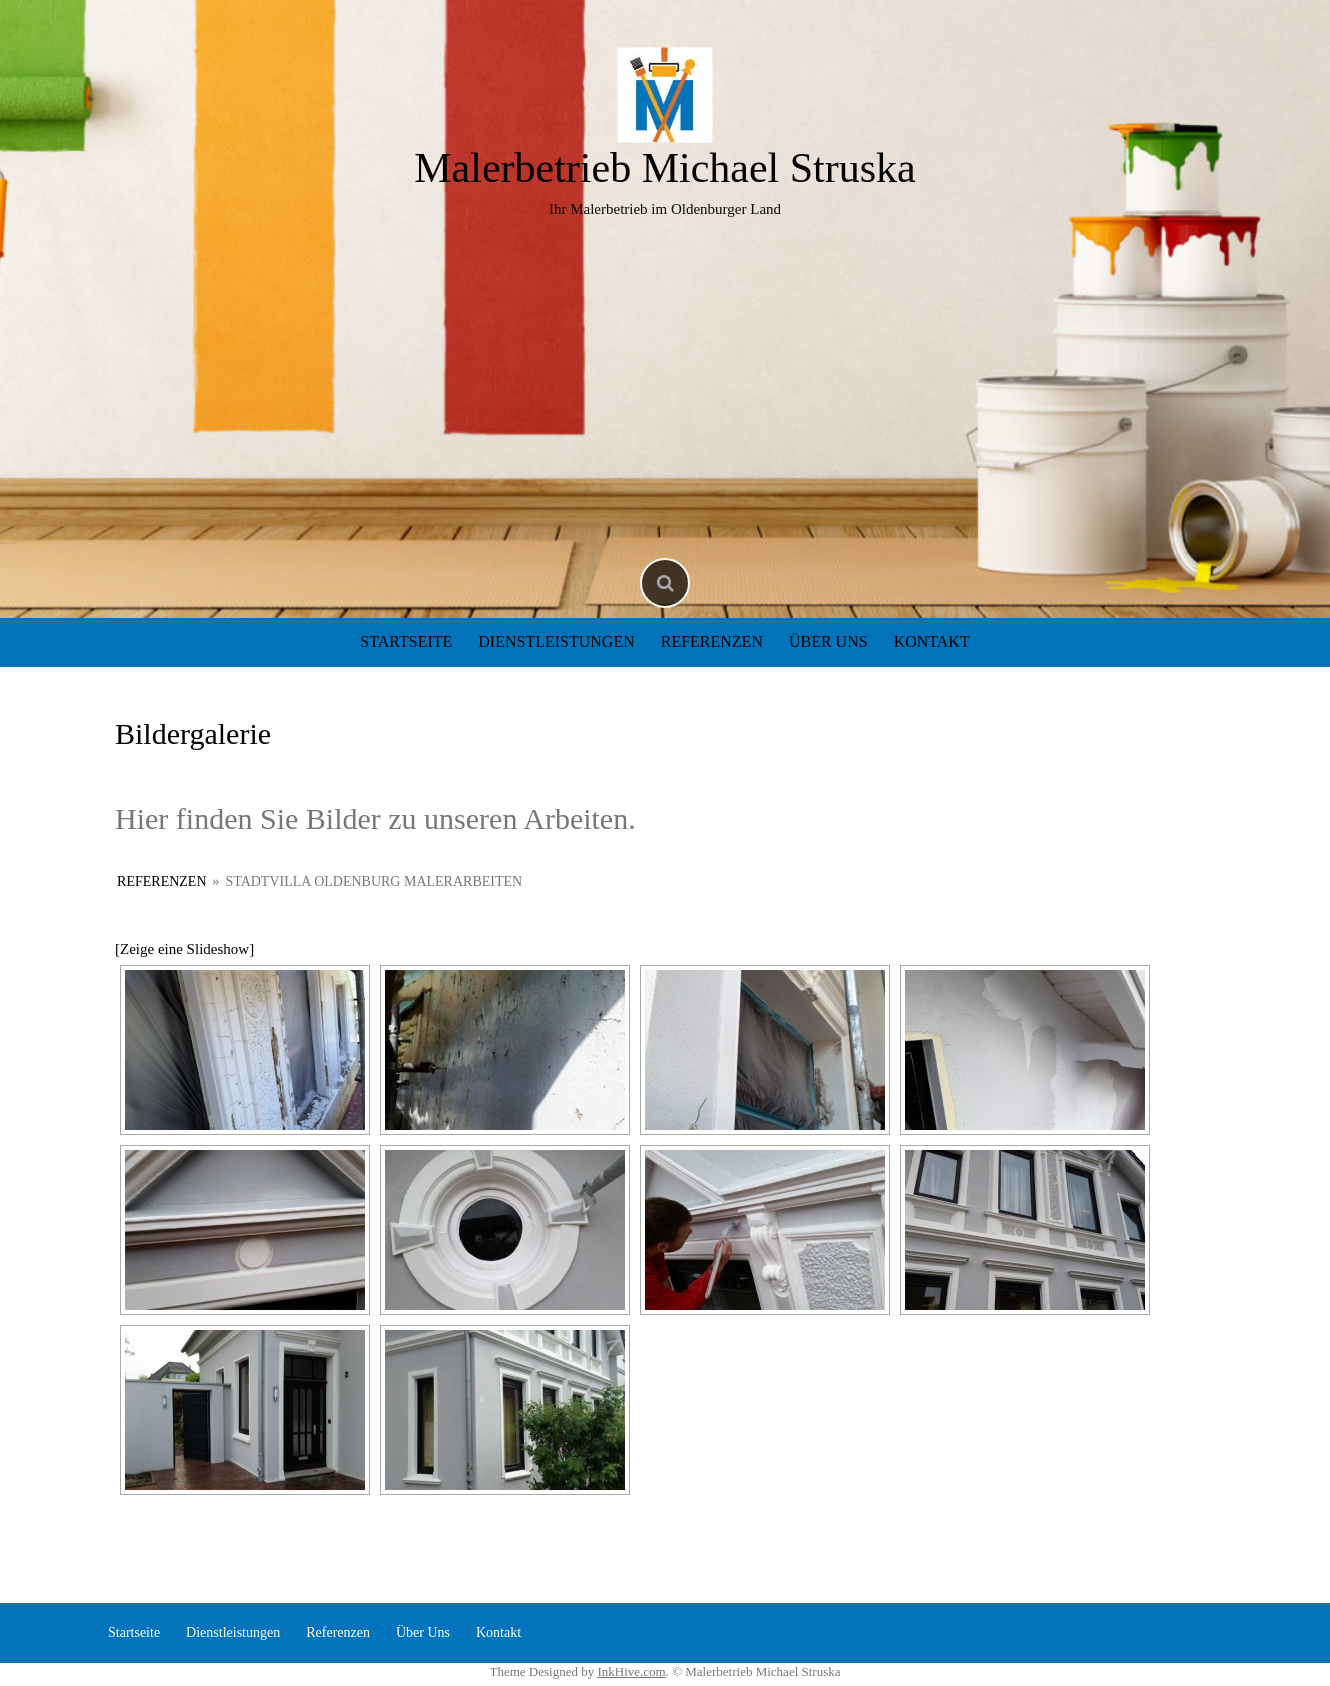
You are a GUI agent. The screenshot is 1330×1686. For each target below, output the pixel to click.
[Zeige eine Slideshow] (184, 949)
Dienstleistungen (556, 641)
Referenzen (712, 641)
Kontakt (932, 641)
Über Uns (828, 641)
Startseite (406, 641)
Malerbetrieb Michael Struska (665, 168)
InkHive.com (631, 1671)
